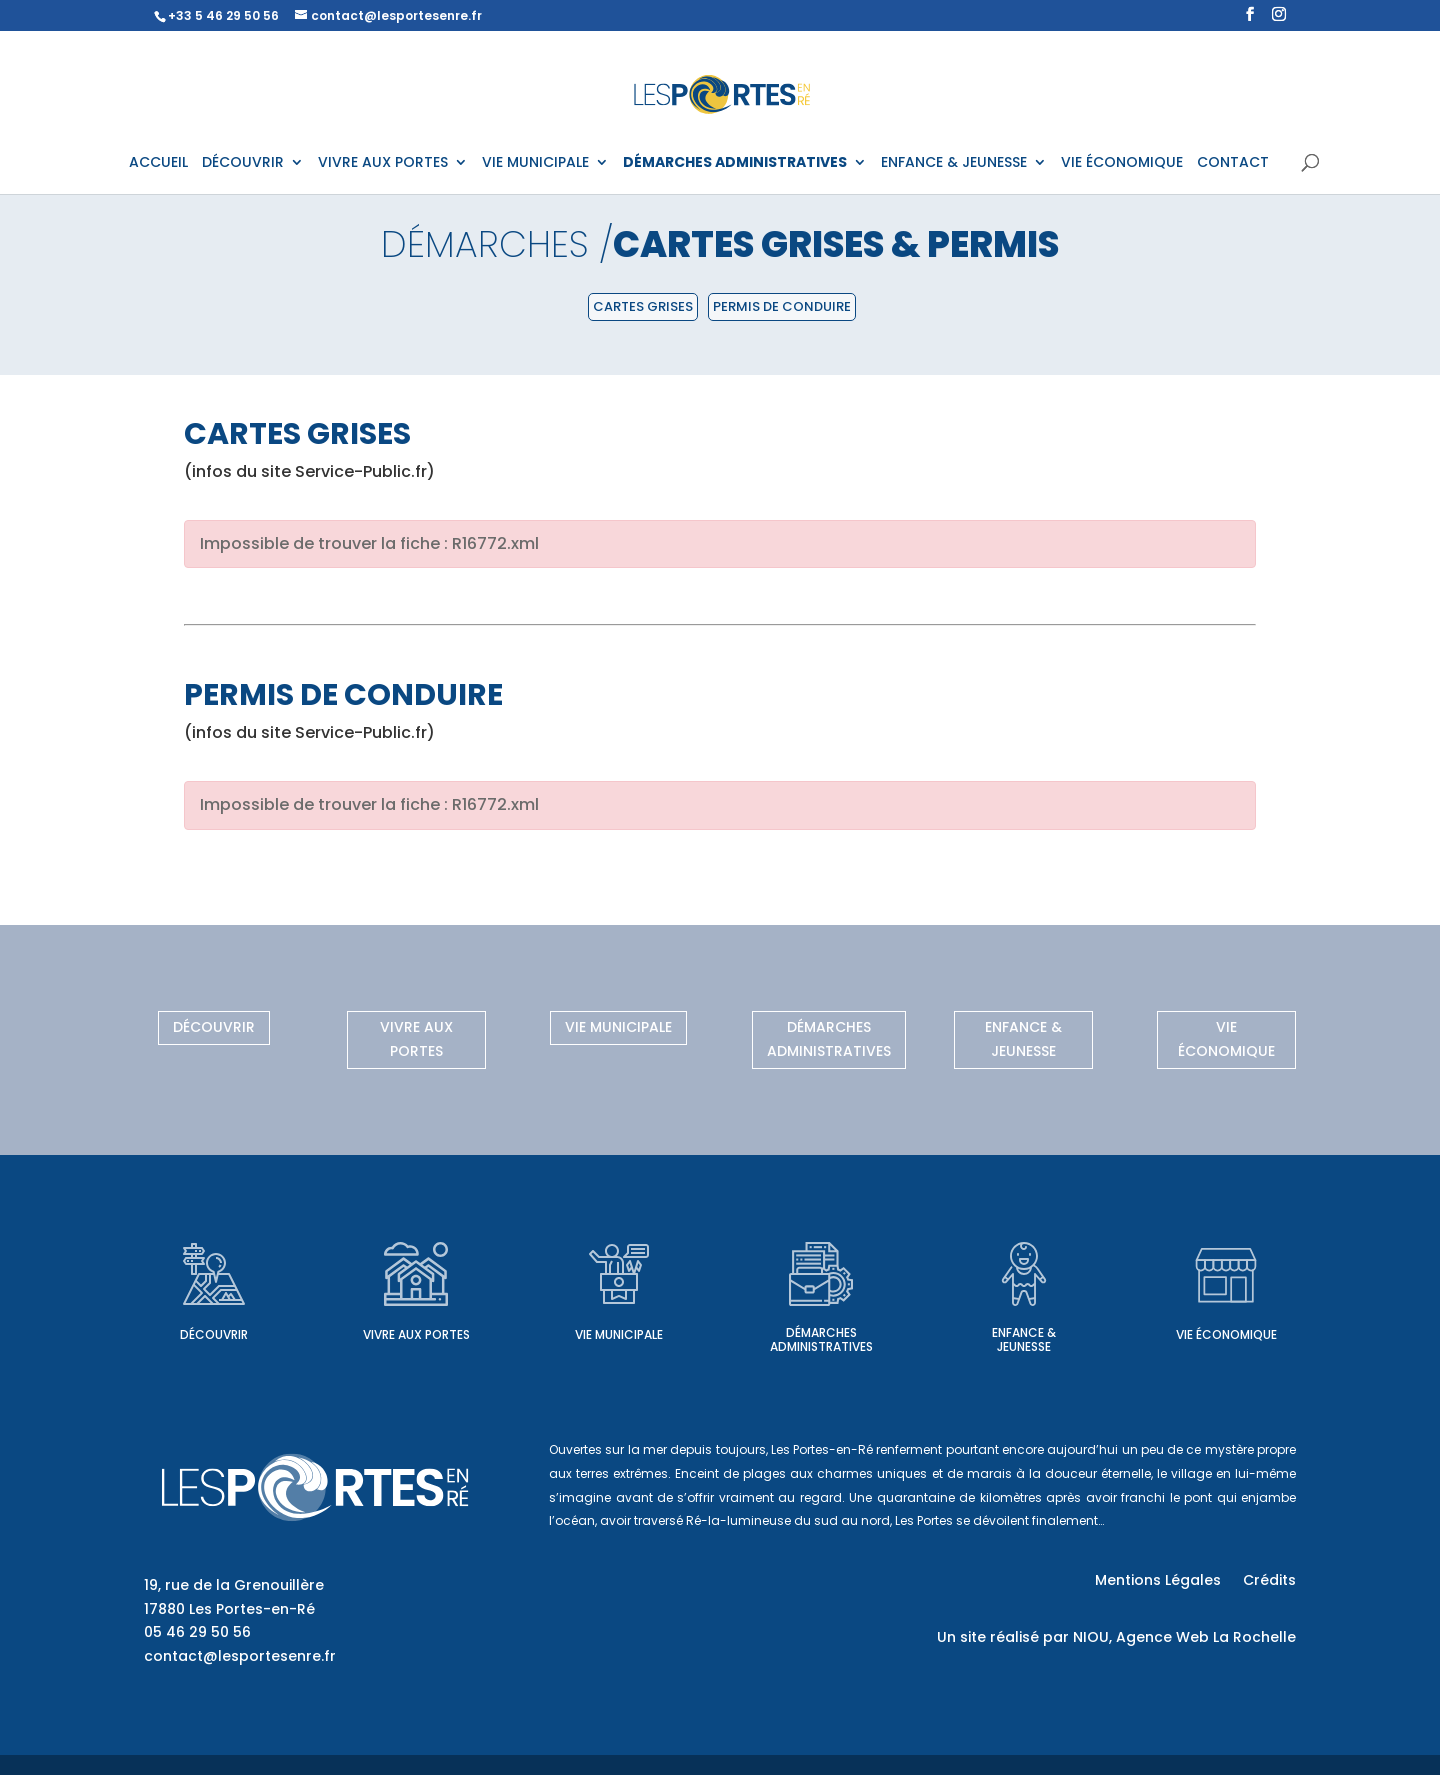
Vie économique (1226, 1039)
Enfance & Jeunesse (1023, 1039)
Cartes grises (643, 306)
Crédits (1269, 1581)
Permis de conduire (782, 306)
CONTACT (1233, 163)
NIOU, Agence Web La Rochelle (1184, 1637)
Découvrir (214, 1027)
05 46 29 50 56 (197, 1632)
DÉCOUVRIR (243, 163)
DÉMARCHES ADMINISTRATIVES (735, 163)
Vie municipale (618, 1027)
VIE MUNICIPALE (535, 163)
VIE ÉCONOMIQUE (1122, 163)
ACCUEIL (158, 163)
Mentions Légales (1158, 1581)
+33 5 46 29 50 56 (223, 15)
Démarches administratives (829, 1039)
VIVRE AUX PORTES (383, 163)
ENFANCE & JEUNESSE (954, 163)
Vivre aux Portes (416, 1039)
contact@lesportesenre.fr (240, 1656)
